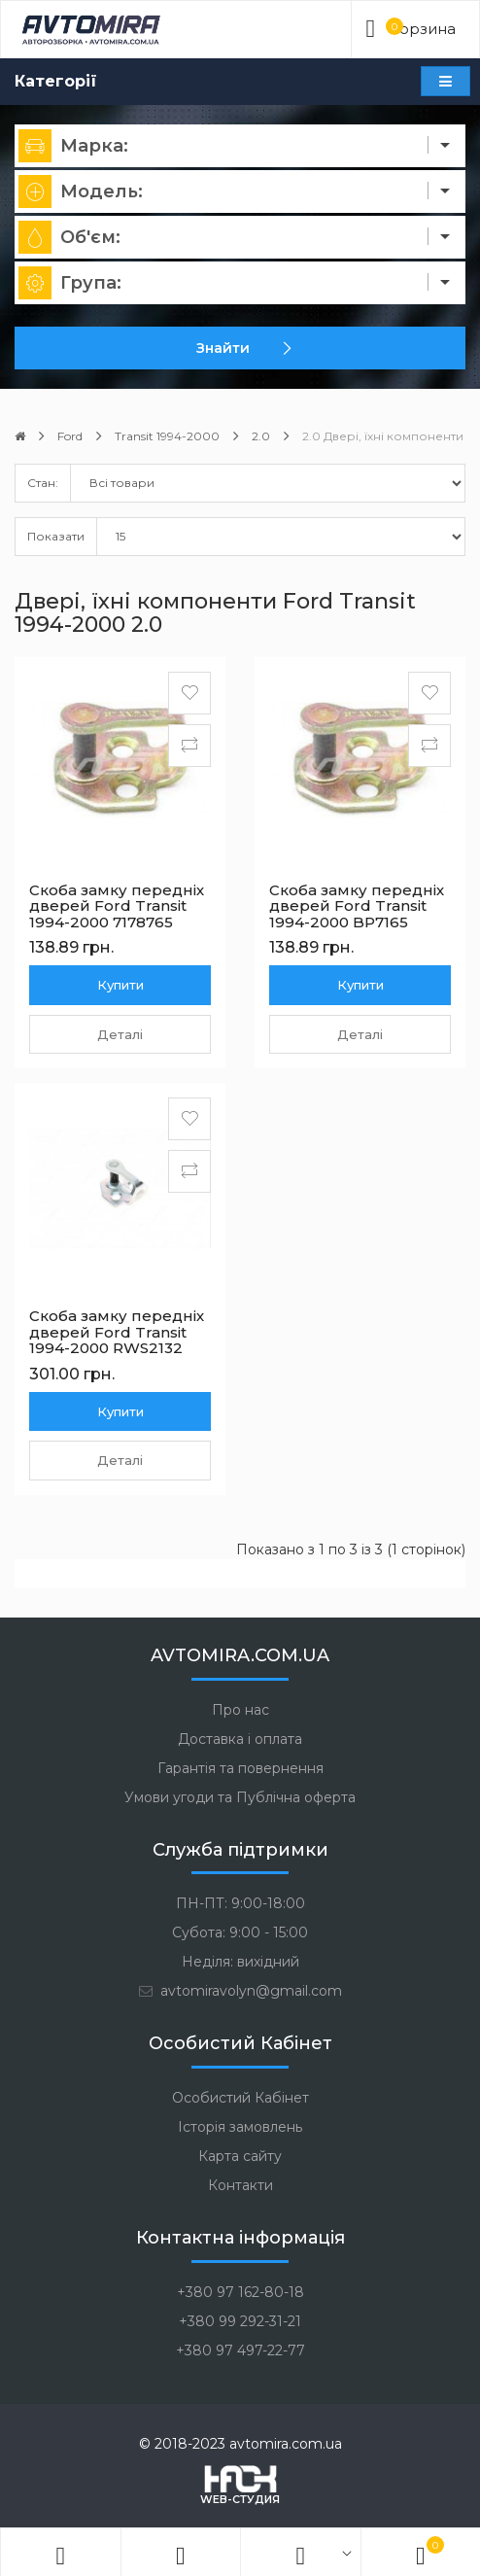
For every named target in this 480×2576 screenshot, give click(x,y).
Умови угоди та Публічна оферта (240, 1797)
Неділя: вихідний (240, 1961)
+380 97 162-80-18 (240, 2292)
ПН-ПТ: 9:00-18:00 (240, 1903)
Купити (120, 984)
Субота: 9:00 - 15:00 (240, 1932)
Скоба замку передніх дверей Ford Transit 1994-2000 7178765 (116, 906)
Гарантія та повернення (240, 1768)
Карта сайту (240, 2156)
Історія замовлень (240, 2127)
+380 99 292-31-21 (240, 2321)
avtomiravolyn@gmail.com (240, 1991)
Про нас (240, 1710)
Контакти (240, 2185)
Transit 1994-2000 (167, 436)
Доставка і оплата (240, 1739)
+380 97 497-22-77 (240, 2350)
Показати (56, 536)
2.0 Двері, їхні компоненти (382, 436)
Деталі (120, 1034)
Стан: (42, 482)
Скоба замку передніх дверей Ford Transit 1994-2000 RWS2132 (116, 1331)
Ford (70, 436)
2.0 (261, 436)
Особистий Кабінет (240, 2097)
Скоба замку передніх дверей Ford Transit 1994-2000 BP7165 (356, 906)
